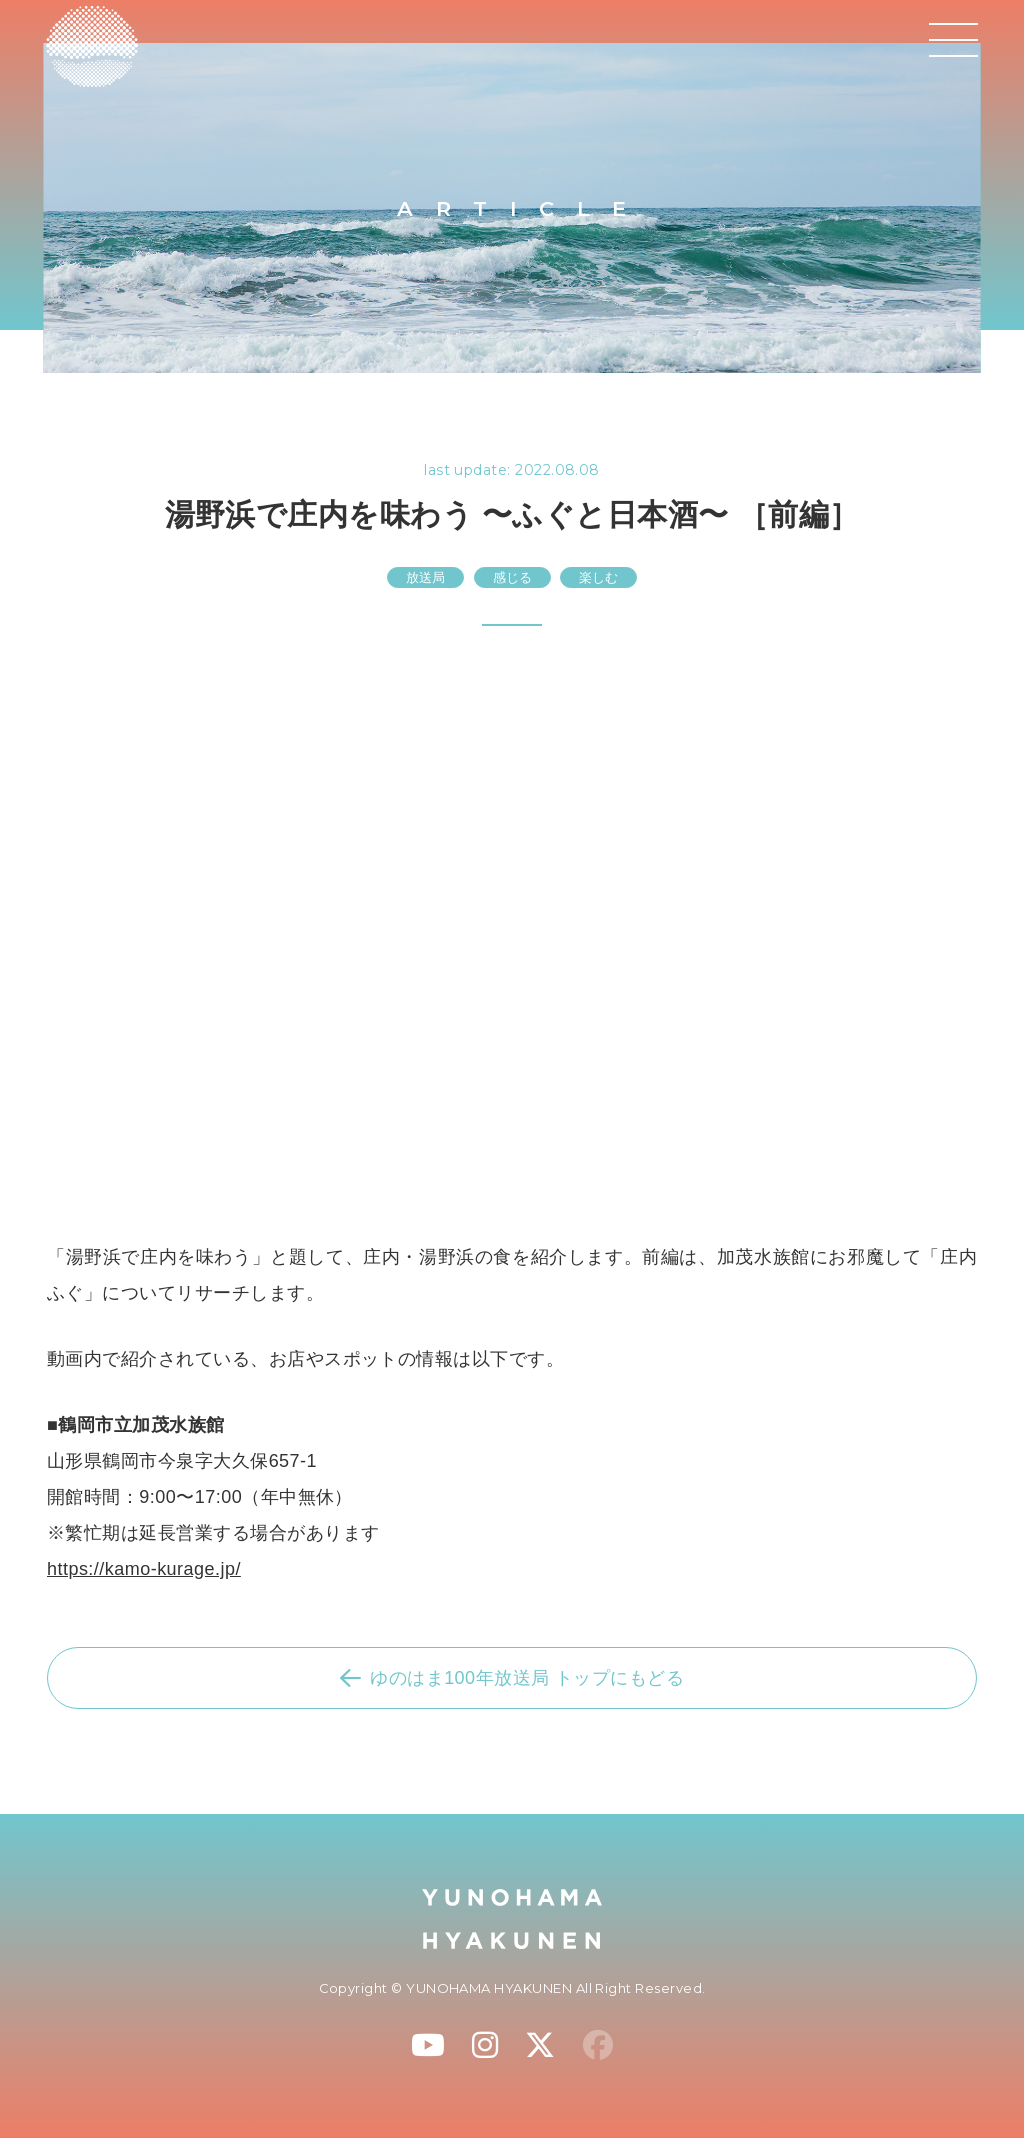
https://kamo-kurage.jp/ (144, 1569)
